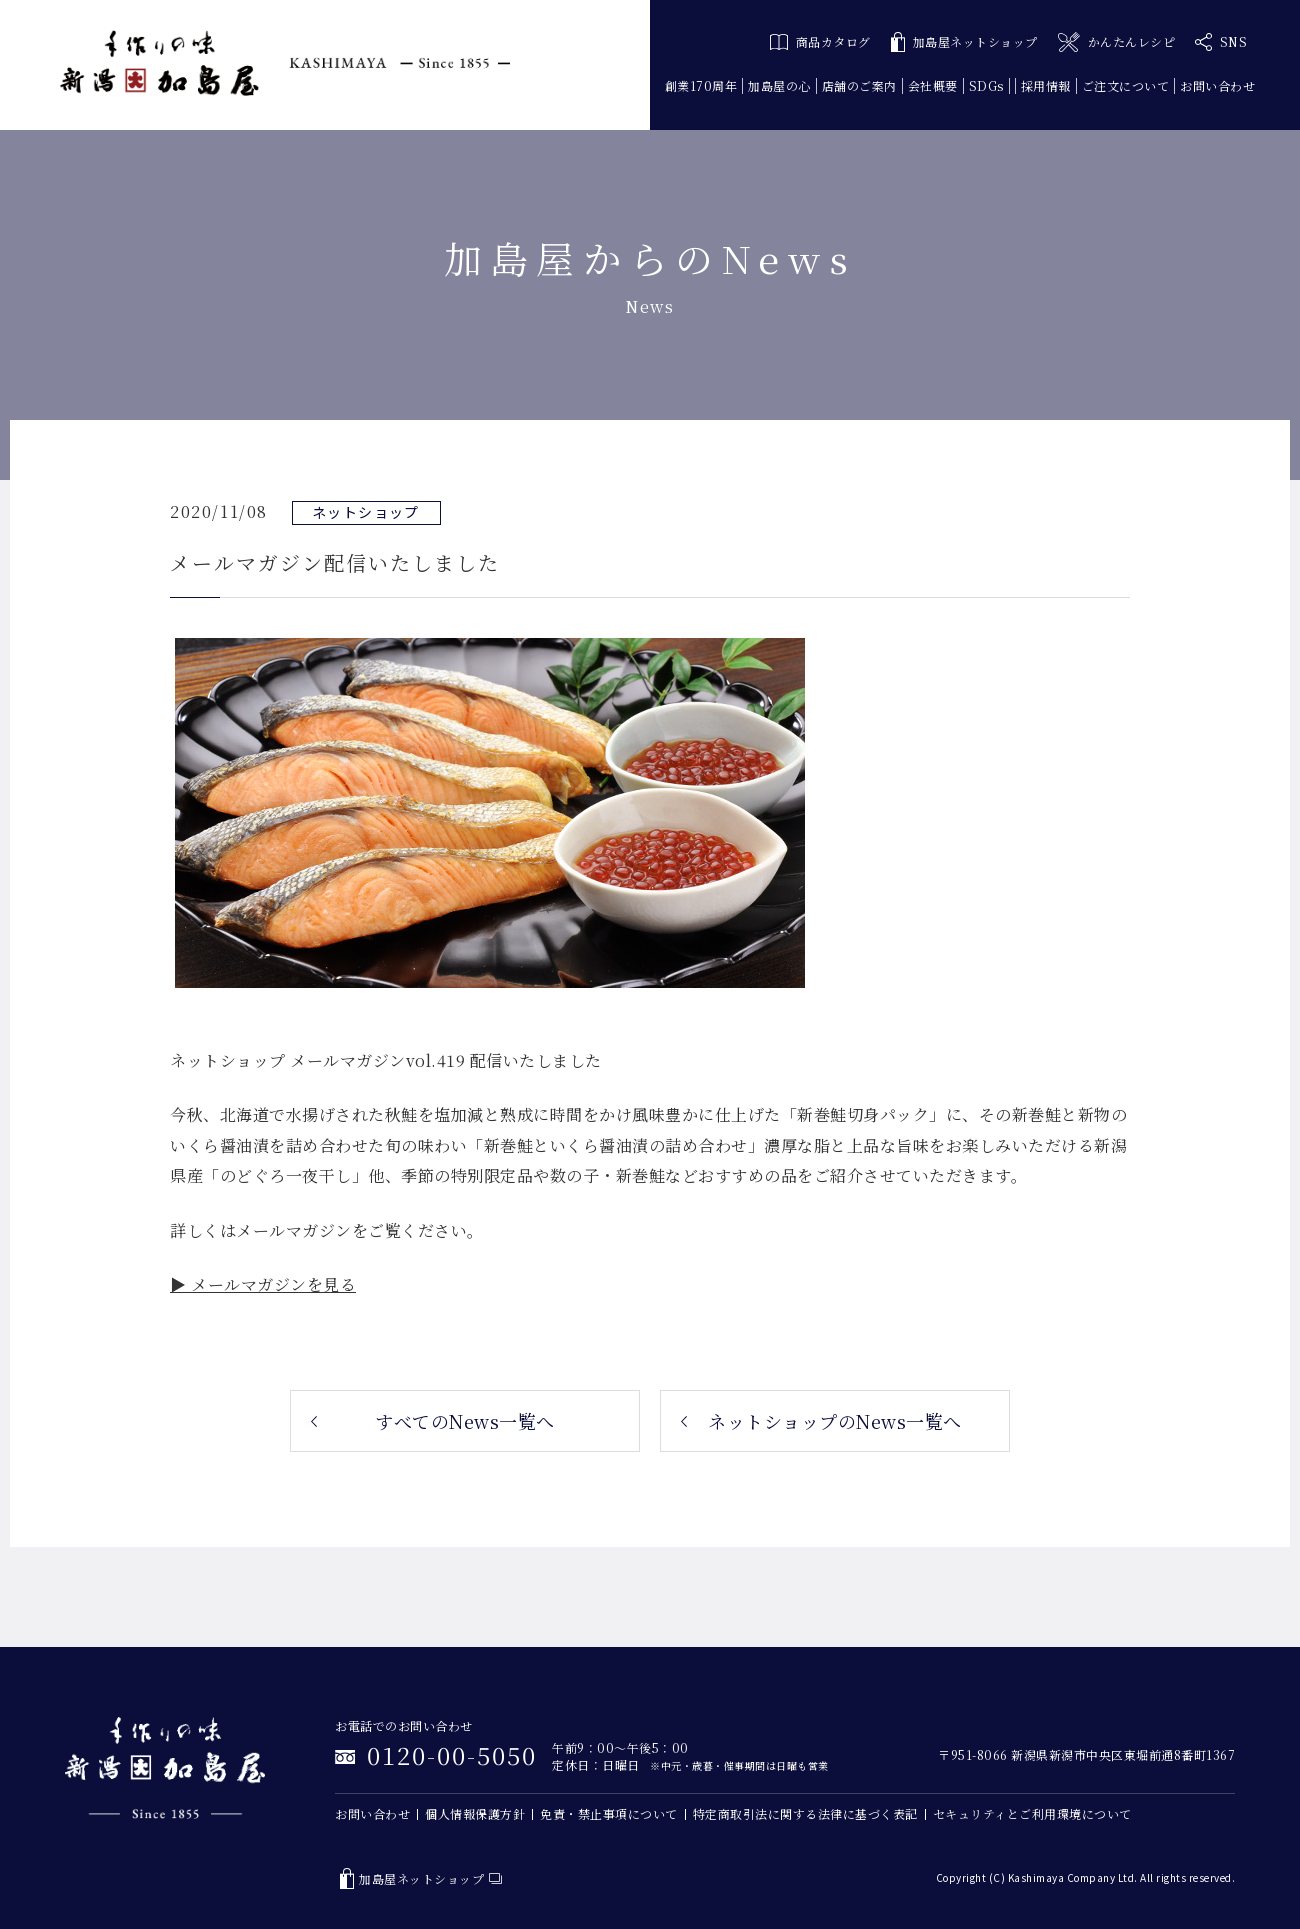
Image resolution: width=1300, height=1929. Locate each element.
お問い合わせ (1217, 85)
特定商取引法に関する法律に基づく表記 (805, 1813)
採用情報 (1046, 85)
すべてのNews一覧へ (465, 1421)
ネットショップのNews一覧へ (835, 1421)
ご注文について (1126, 85)
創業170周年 (701, 85)
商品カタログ (820, 41)
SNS (1221, 42)
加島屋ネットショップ (964, 42)
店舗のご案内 (859, 85)
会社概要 (933, 85)
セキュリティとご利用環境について (1032, 1813)
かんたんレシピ (1116, 42)
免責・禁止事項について (609, 1813)
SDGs (986, 85)
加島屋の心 (779, 85)
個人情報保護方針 (475, 1813)
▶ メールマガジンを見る (263, 1284)
